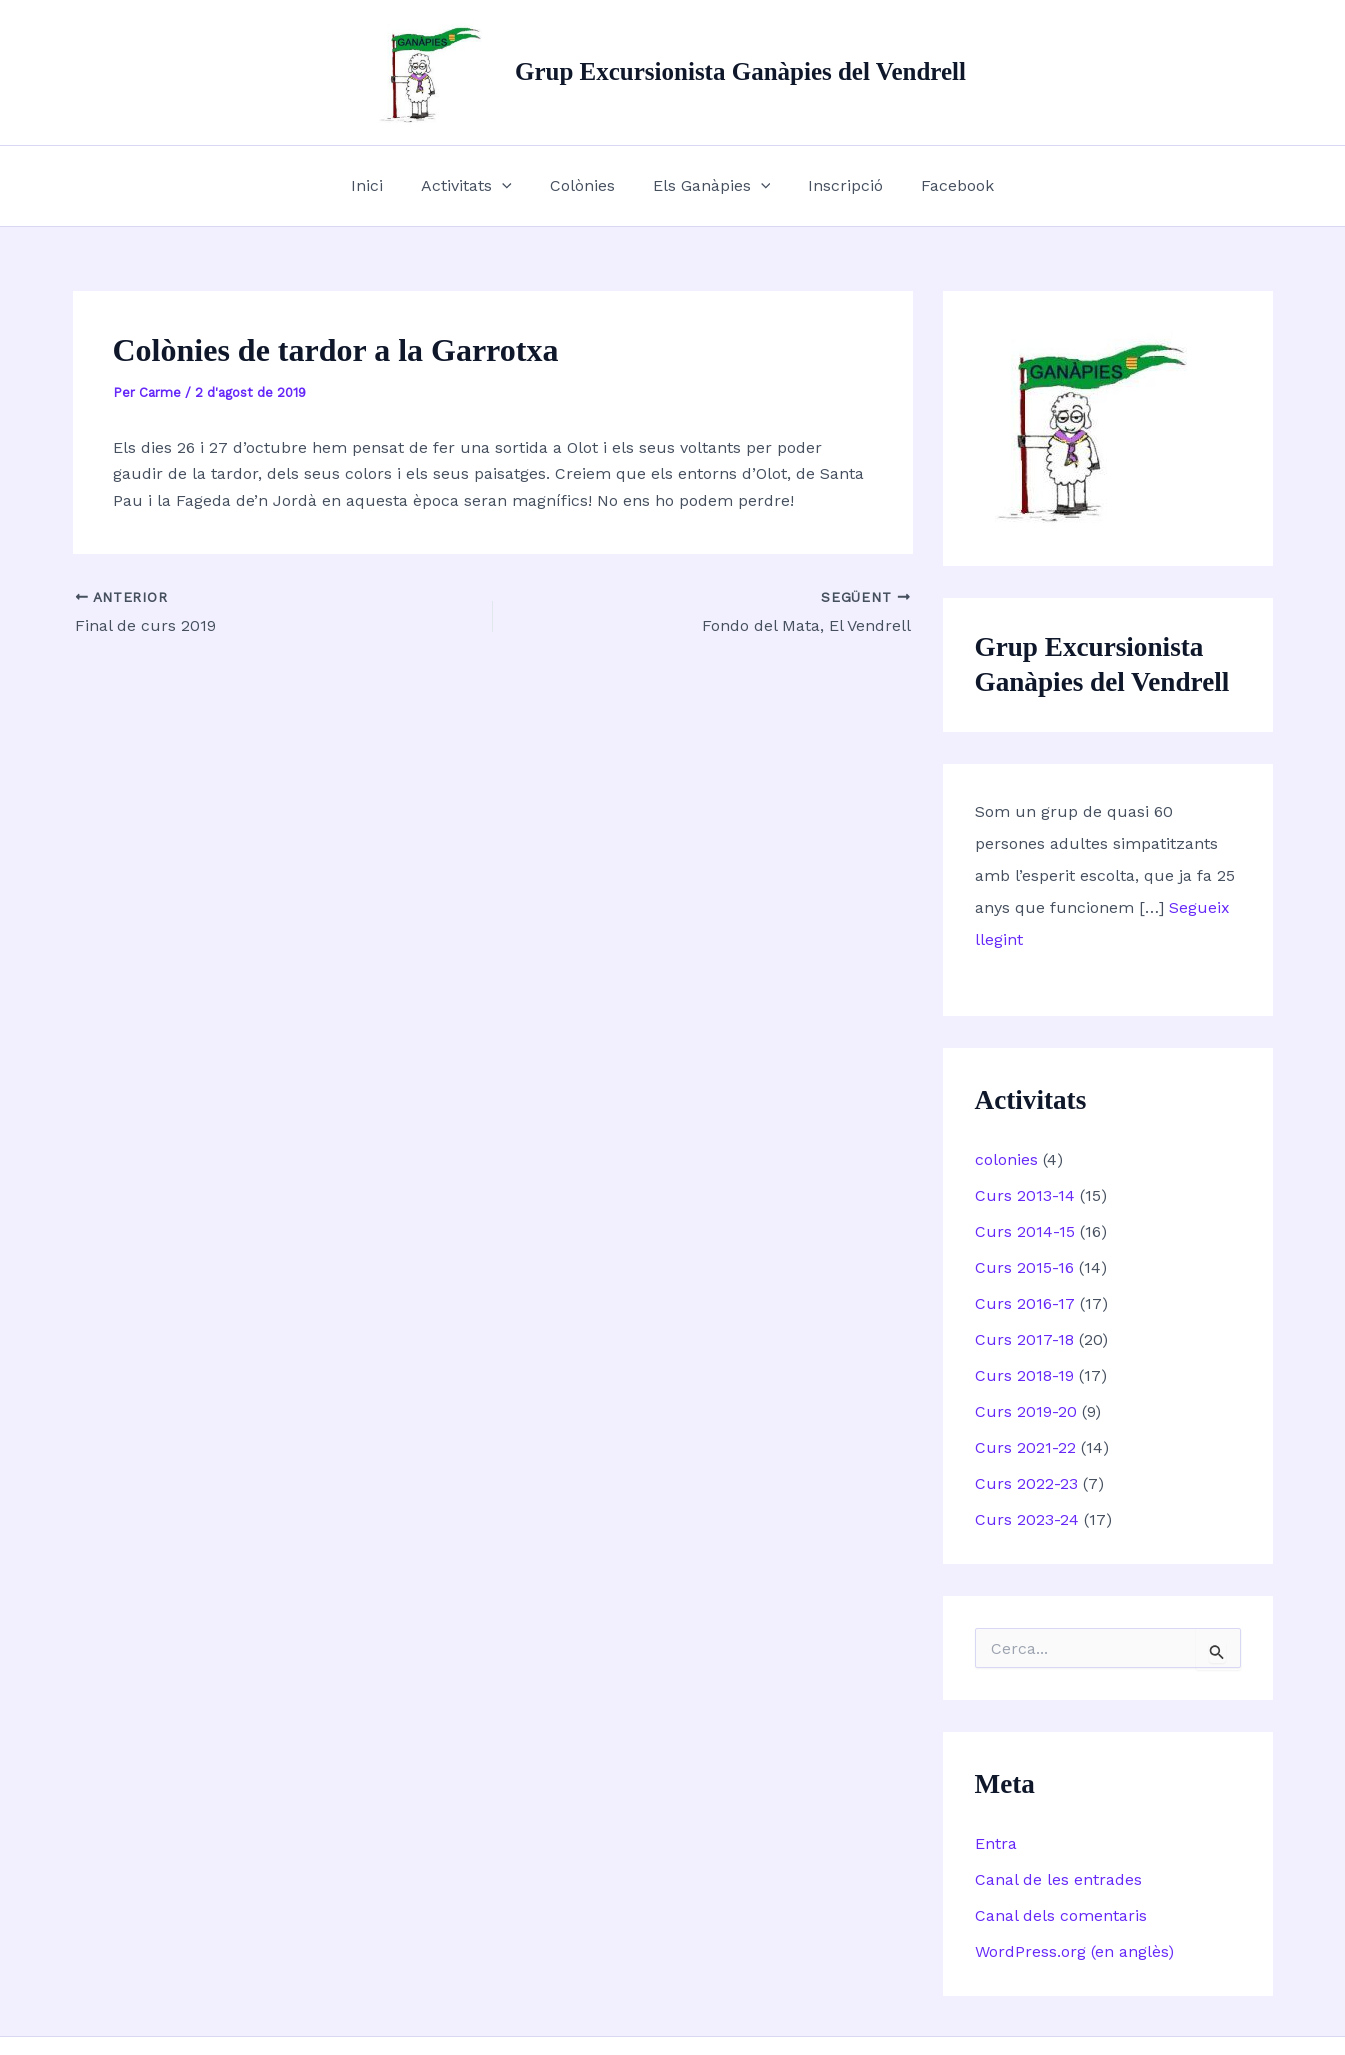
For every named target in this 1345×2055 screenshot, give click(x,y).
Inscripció (836, 185)
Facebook (942, 185)
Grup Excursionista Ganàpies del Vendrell (740, 71)
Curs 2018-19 (1024, 1375)
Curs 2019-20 (1026, 1411)
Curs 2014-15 (1025, 1231)
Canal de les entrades (1058, 1879)
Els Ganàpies (709, 186)
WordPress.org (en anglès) (1074, 1951)
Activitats (475, 186)
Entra (996, 1843)
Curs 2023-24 (1027, 1519)
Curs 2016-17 (1025, 1303)
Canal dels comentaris (1061, 1915)
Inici (382, 185)
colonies (1006, 1159)
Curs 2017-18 (1024, 1339)
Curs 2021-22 (1025, 1447)
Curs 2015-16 (1024, 1267)
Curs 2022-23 (1026, 1483)
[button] (511, 186)
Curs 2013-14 (1025, 1195)
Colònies (585, 185)
